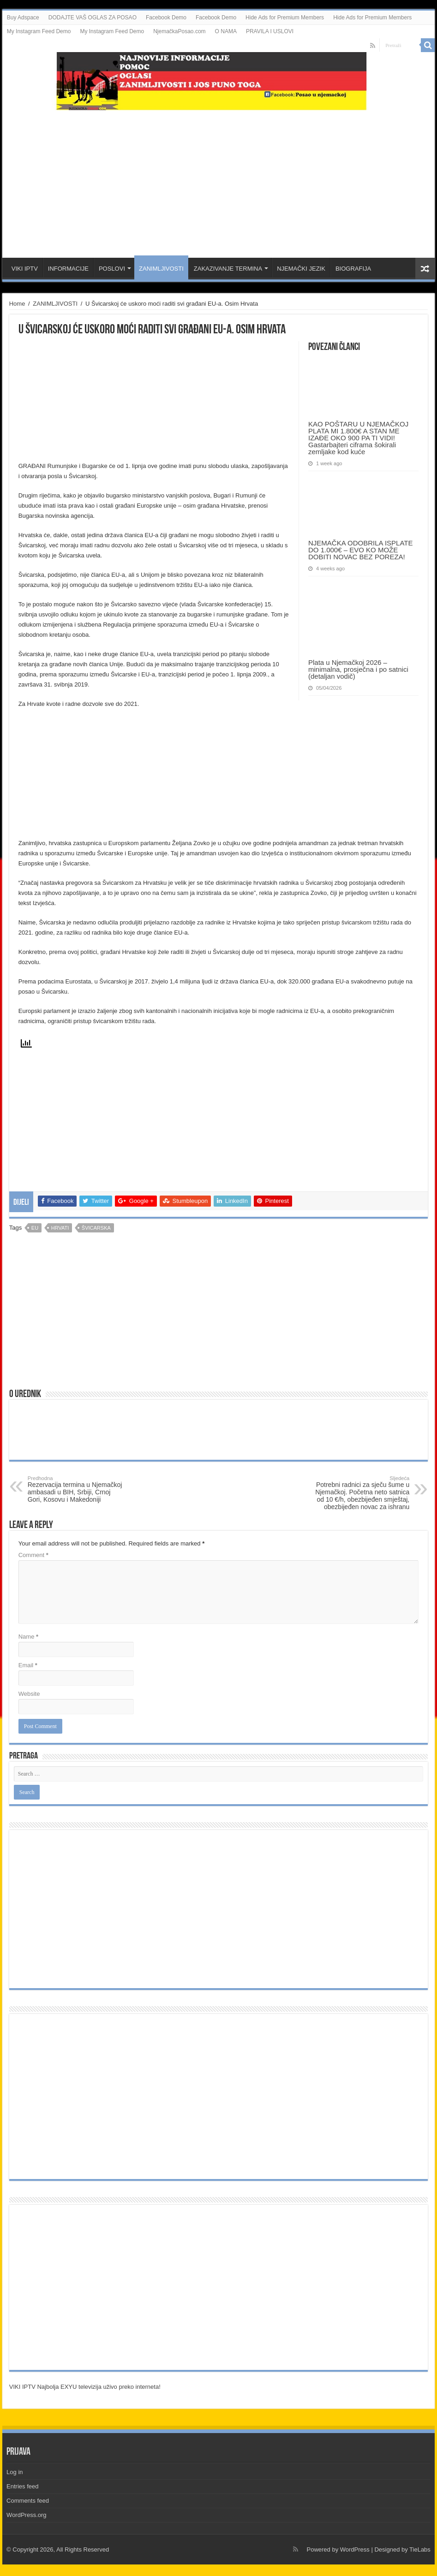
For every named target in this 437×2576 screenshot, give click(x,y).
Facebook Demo (166, 17)
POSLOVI (112, 268)
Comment (33, 1555)
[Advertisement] (218, 184)
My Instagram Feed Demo (39, 31)
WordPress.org (26, 2514)
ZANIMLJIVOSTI (161, 268)
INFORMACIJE (68, 268)
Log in (14, 2472)
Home (17, 303)
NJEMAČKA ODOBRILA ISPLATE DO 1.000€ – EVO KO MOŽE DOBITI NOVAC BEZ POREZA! (360, 550)
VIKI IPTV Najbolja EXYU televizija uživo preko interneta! (85, 2386)
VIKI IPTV (25, 268)
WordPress (355, 2549)
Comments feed (27, 2500)
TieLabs (420, 2549)
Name (28, 1636)
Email (27, 1665)
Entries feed (22, 2486)
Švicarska (96, 1228)
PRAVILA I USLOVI (269, 31)
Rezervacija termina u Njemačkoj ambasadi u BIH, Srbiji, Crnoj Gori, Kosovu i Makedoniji (75, 1489)
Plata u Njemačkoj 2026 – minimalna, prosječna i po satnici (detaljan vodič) (358, 669)
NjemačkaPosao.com (179, 31)
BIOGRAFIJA (353, 268)
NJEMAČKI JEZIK (301, 268)
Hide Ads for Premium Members (284, 17)
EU (34, 1228)
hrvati (60, 1228)
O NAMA (226, 31)
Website (29, 1693)
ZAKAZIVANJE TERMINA (228, 268)
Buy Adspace (23, 17)
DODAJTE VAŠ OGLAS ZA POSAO (92, 17)
